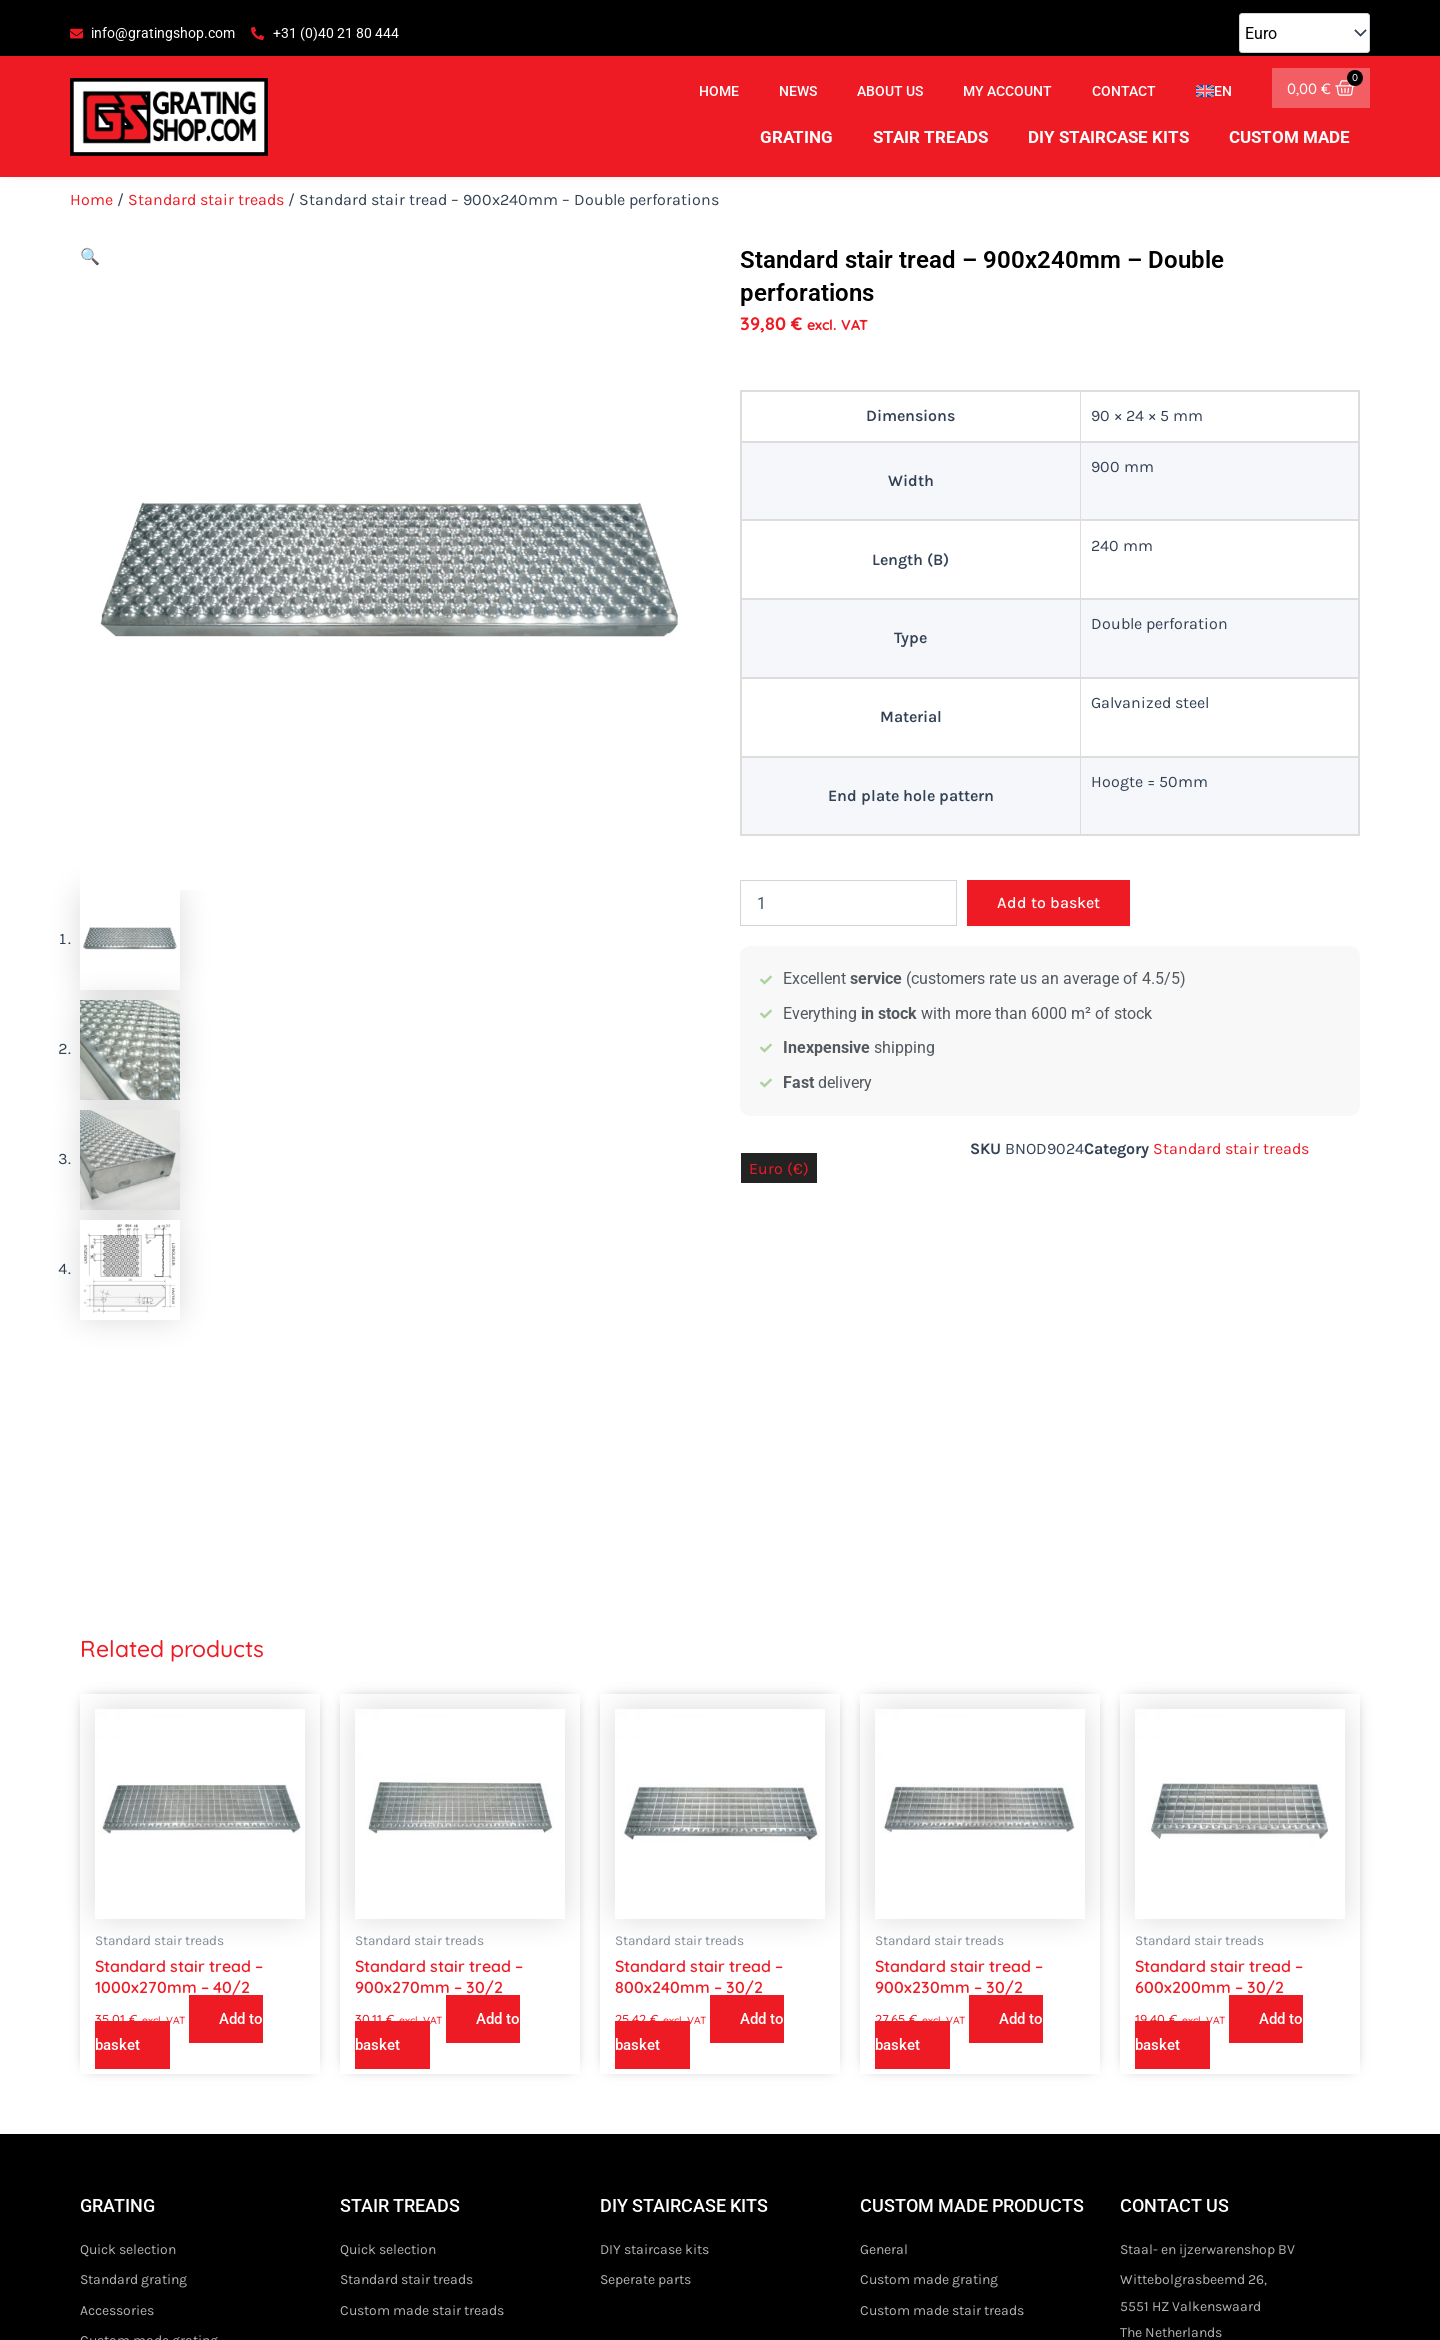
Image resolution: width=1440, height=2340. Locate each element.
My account (1007, 91)
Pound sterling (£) (895, 1168)
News (798, 91)
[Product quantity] (848, 903)
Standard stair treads (206, 199)
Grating (796, 137)
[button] (90, 256)
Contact (1124, 91)
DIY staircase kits (1108, 137)
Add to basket (1048, 902)
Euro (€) (779, 1168)
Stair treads (930, 137)
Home (719, 91)
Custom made (1289, 137)
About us (890, 91)
